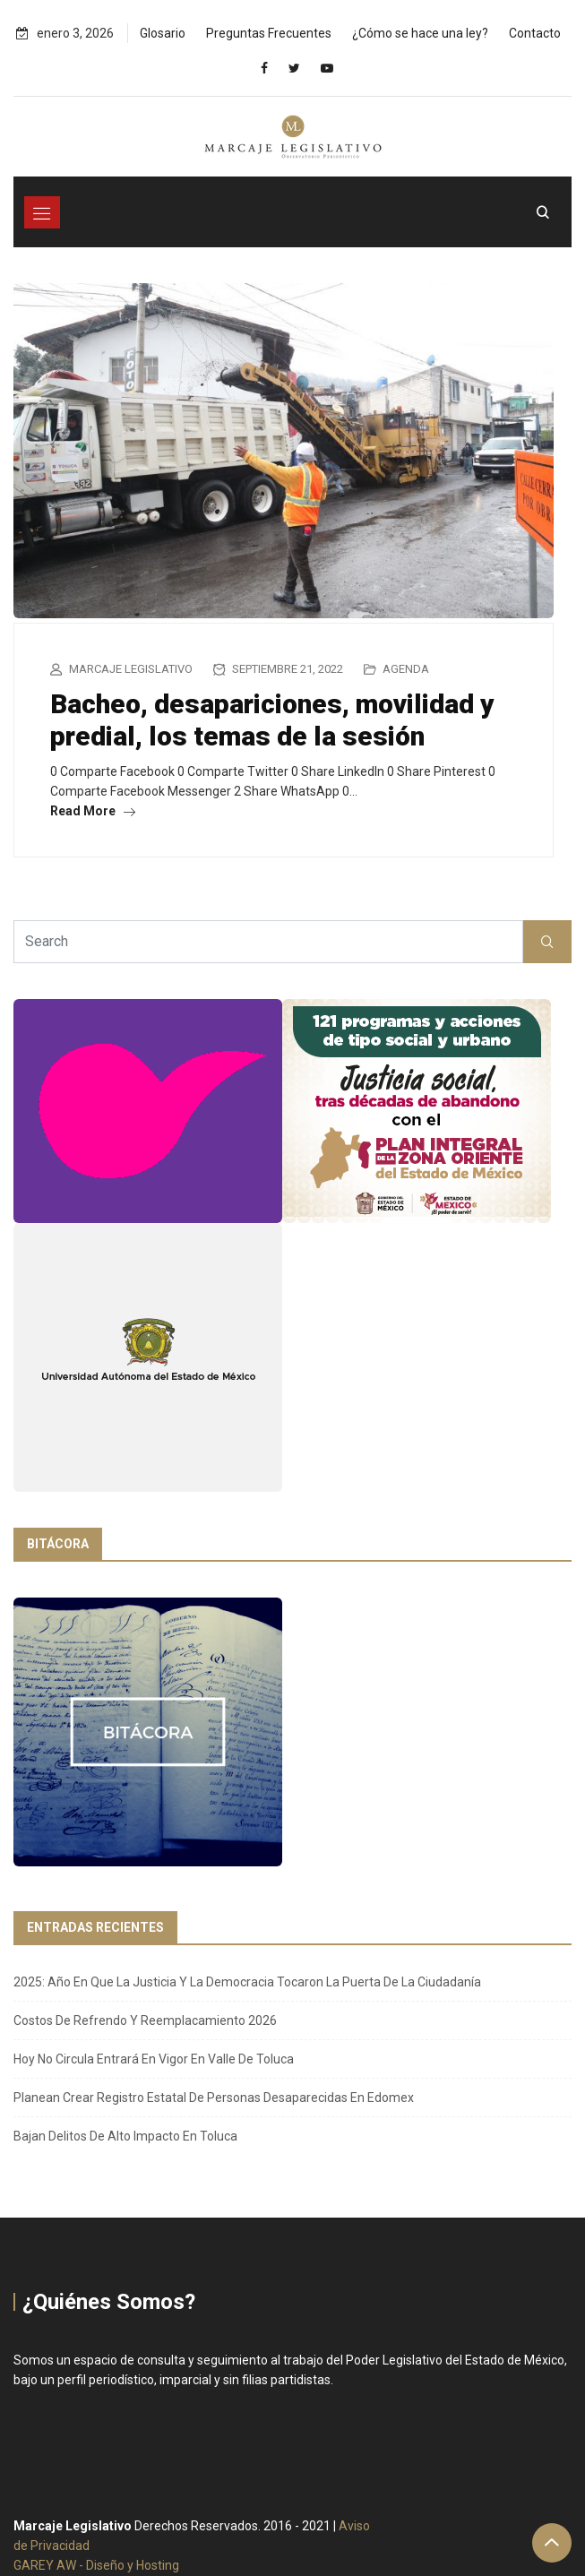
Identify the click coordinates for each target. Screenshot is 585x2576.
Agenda (406, 669)
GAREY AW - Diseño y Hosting (96, 2565)
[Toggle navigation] (42, 212)
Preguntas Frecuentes (268, 33)
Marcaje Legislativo (131, 669)
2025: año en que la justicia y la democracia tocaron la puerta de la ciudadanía (247, 1982)
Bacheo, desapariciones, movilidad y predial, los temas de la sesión (272, 720)
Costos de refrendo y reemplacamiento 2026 (145, 2020)
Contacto (535, 33)
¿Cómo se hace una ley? (420, 33)
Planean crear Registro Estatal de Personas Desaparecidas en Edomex (213, 2097)
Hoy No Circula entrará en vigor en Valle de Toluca (153, 2059)
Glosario (162, 33)
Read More (92, 811)
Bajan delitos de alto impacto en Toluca (125, 2136)
